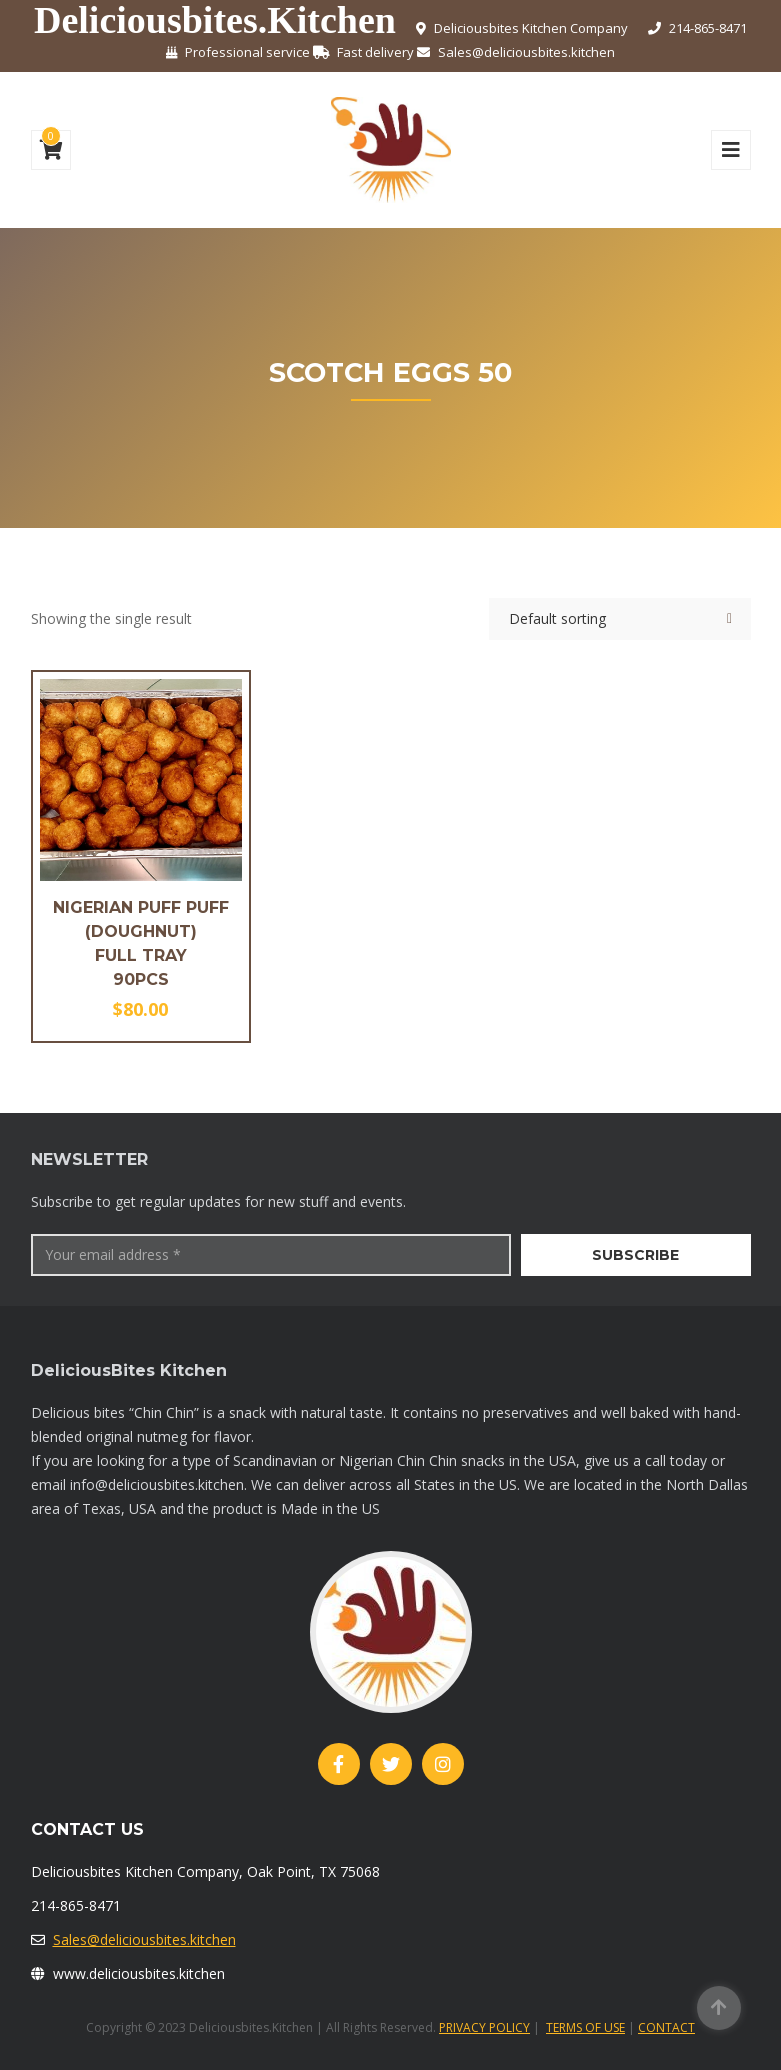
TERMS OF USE (585, 2027)
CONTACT (666, 2027)
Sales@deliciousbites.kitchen (144, 1939)
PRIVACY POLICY (484, 2027)
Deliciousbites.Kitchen (215, 20)
